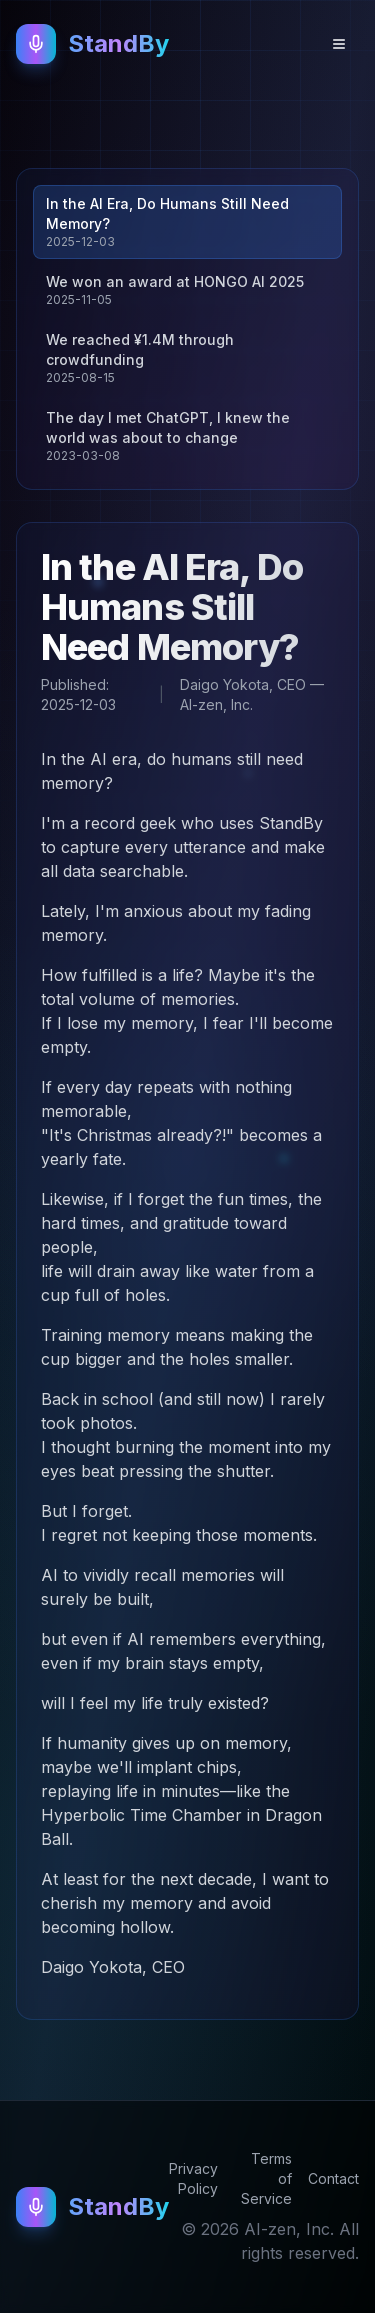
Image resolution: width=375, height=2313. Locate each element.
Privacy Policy (193, 2178)
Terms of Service (266, 2178)
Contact (333, 2178)
